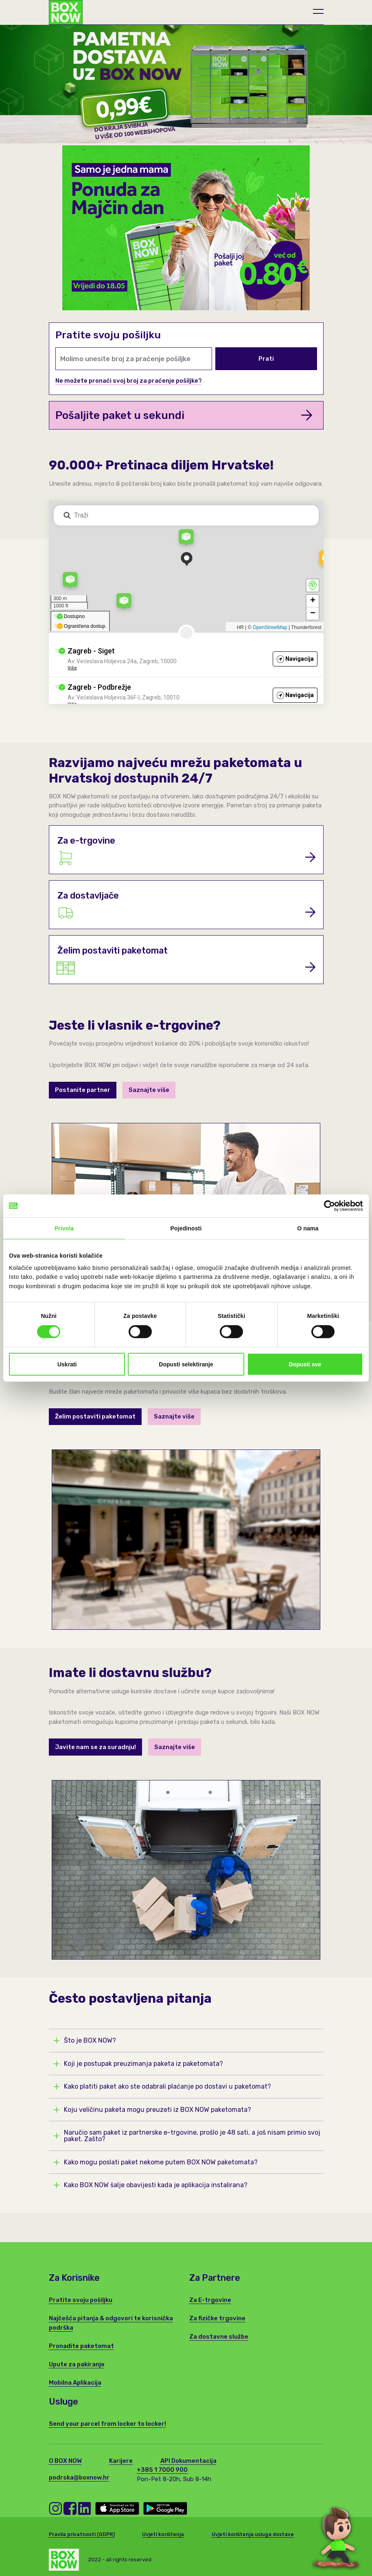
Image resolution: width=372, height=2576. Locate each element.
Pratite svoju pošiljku (80, 2300)
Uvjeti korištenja (163, 2534)
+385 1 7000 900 (162, 2469)
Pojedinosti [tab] (186, 1228)
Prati (266, 358)
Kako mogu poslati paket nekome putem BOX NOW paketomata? (156, 2162)
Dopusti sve (305, 1364)
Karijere (121, 2460)
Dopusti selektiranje (186, 1364)
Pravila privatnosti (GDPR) (82, 2534)
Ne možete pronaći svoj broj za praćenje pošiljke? (128, 380)
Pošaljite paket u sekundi (184, 415)
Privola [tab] (64, 1228)
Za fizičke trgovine (217, 2318)
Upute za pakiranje (77, 2364)
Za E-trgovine (210, 2300)
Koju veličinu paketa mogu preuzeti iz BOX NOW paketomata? (153, 2109)
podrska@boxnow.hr (79, 2477)
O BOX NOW (65, 2460)
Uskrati (67, 1364)
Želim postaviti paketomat (95, 1416)
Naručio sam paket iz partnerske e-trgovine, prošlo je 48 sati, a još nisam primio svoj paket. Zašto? (187, 2136)
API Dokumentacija (188, 2460)
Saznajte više (149, 1090)
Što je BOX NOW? (85, 2040)
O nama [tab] (307, 1228)
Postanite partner (82, 1090)
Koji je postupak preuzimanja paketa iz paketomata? (138, 2063)
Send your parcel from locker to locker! (107, 2423)
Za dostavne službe (218, 2336)
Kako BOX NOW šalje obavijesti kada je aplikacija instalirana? (151, 2185)
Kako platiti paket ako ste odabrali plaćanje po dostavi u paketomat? (162, 2086)
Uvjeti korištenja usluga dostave (253, 2534)
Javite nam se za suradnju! (95, 1747)
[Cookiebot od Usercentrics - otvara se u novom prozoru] (327, 1205)
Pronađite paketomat (81, 2346)
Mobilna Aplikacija (75, 2382)
